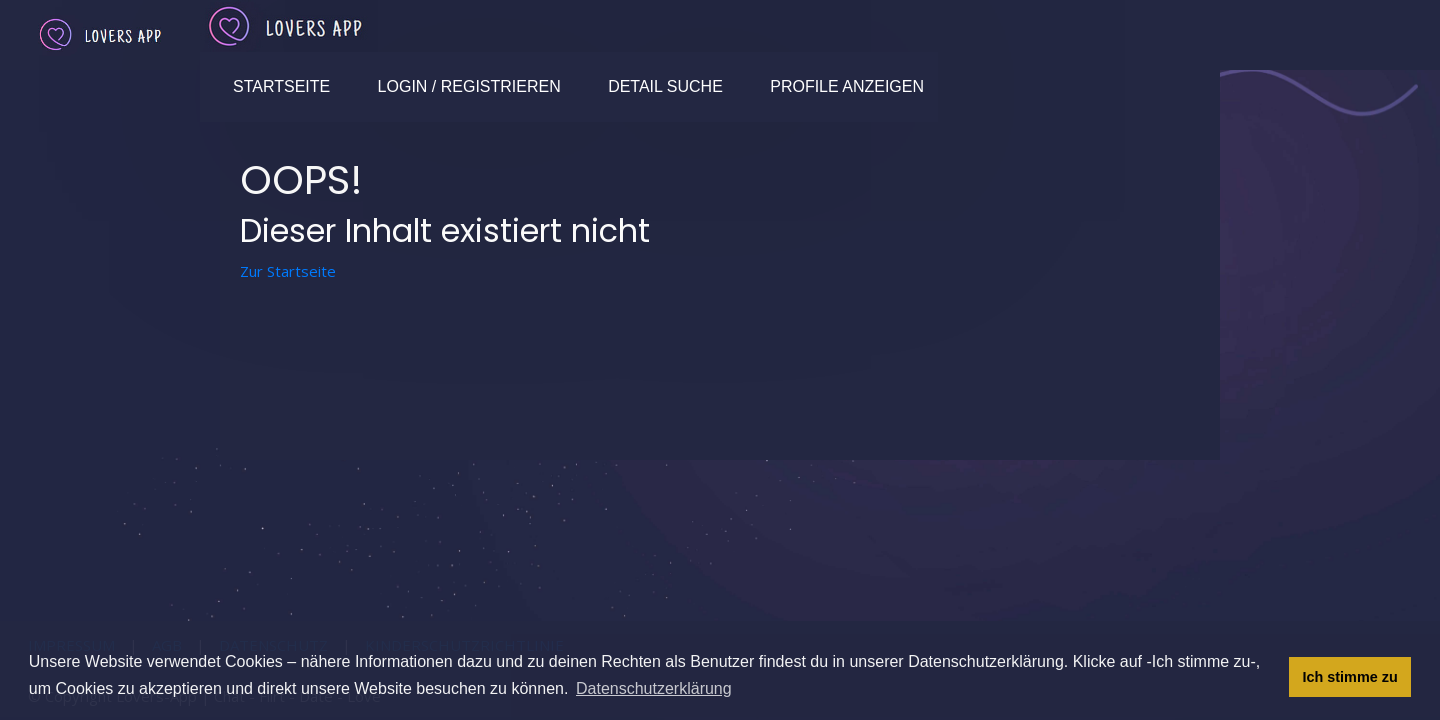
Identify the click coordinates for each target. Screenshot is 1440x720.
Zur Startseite (288, 271)
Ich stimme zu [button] (1350, 677)
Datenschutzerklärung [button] (654, 688)
